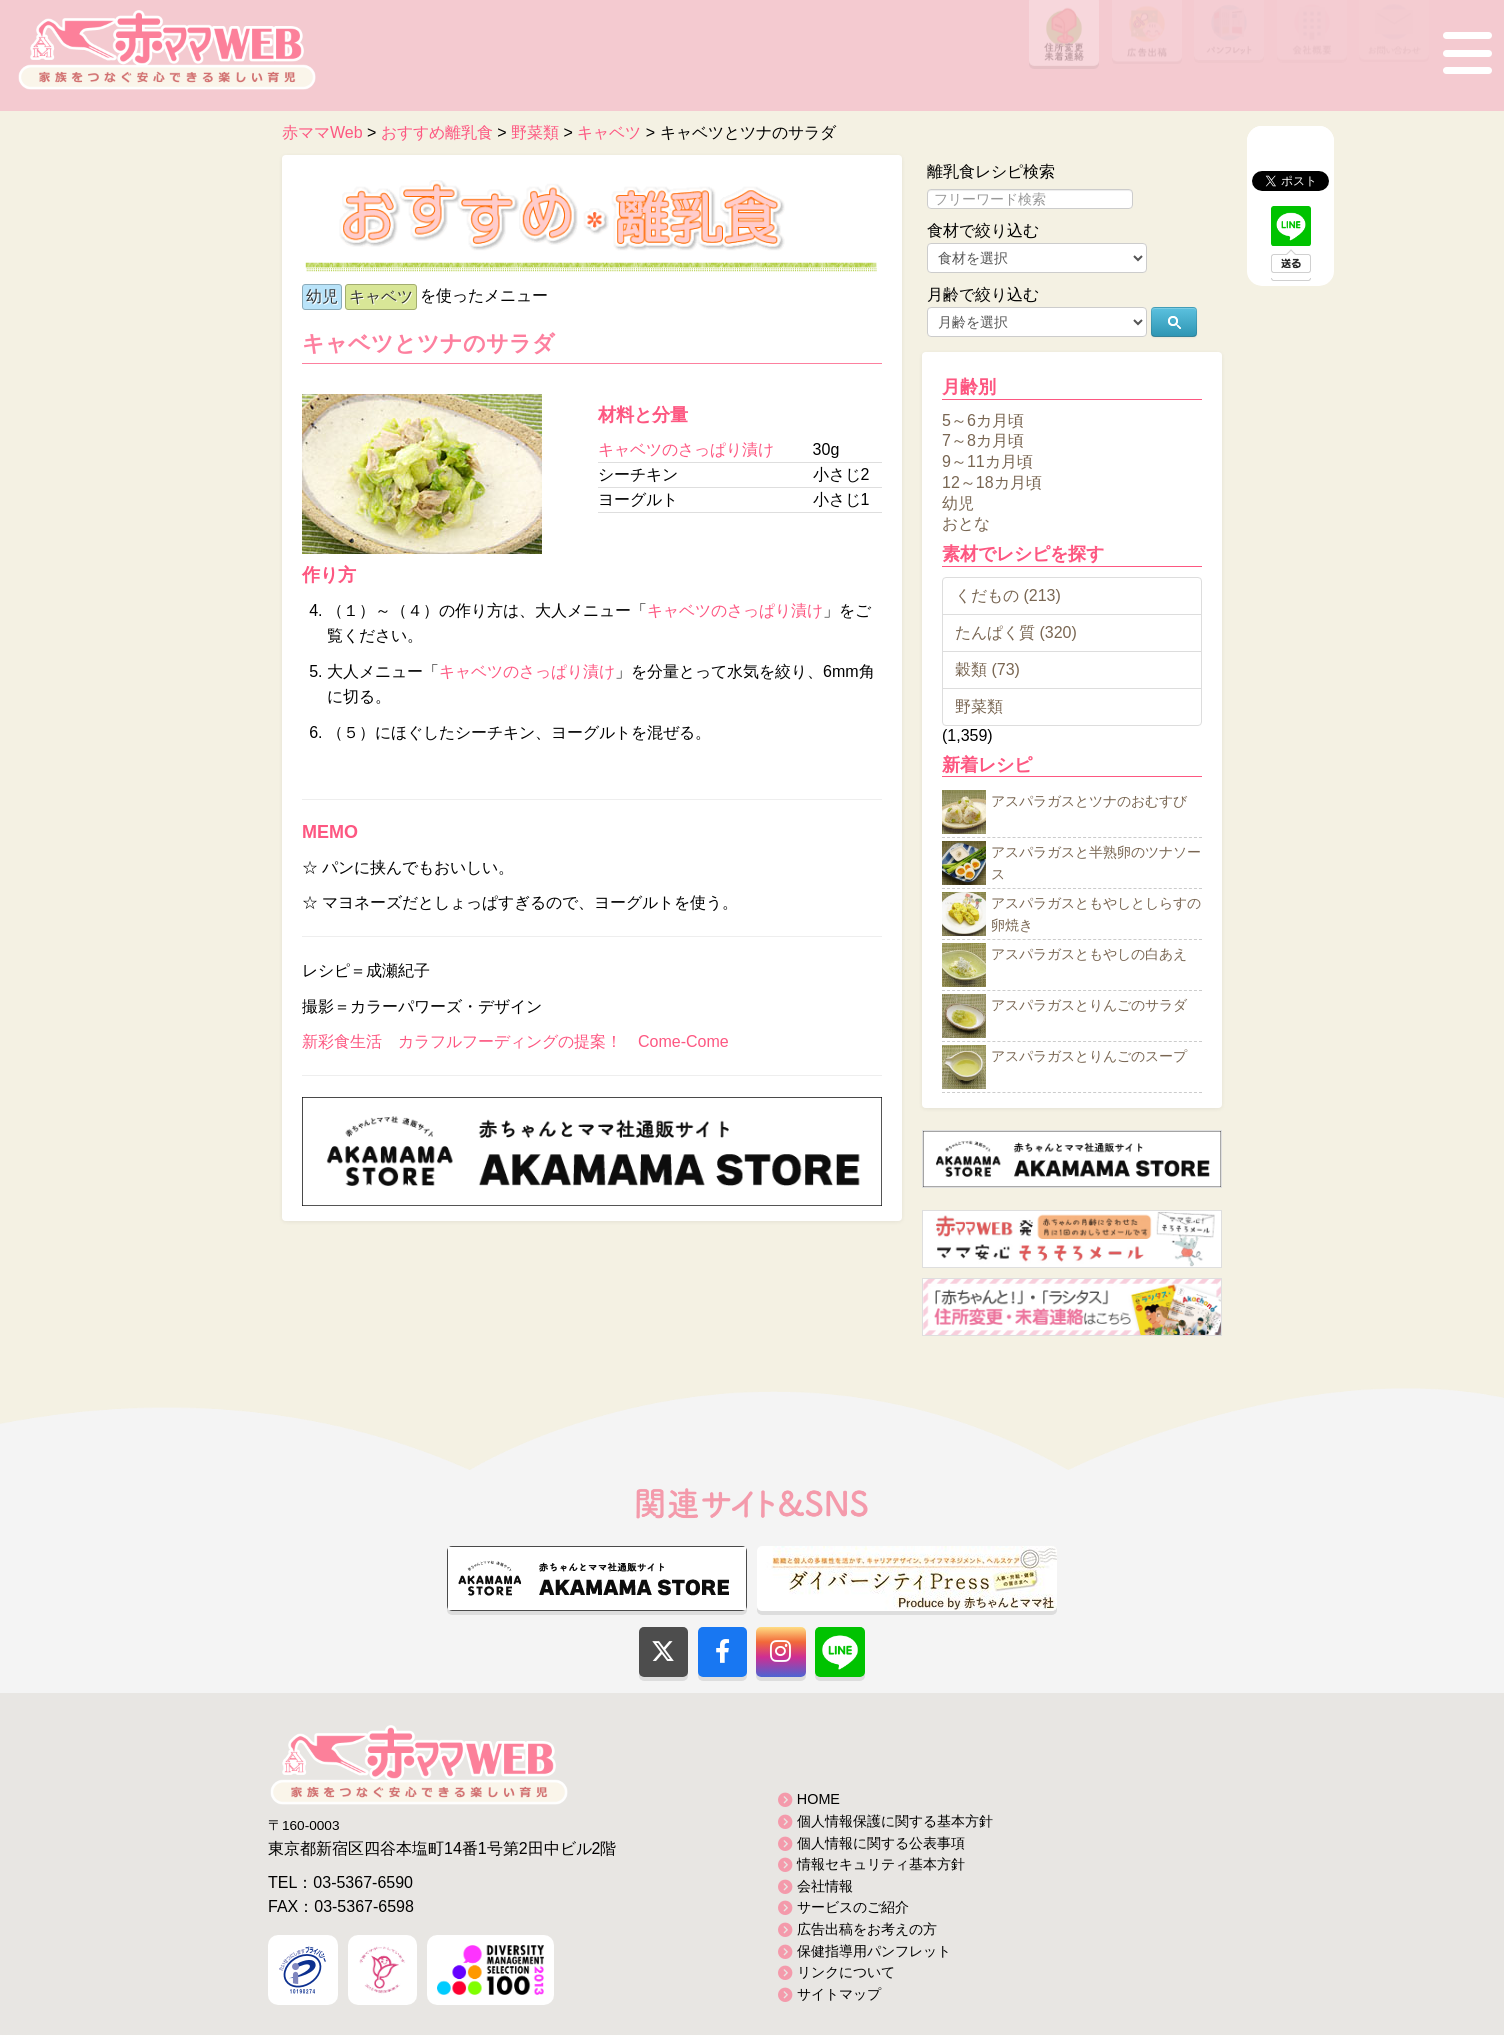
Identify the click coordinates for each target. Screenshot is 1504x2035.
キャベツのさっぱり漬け (686, 449)
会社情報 (825, 1886)
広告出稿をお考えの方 (867, 1929)
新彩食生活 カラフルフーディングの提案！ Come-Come (515, 1041)
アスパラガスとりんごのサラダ (1089, 1006)
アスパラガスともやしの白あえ (1089, 955)
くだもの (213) (1008, 595)
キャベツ (381, 296)
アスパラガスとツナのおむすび (1089, 802)
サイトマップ (839, 1994)
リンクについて (846, 1972)
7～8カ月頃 (983, 440)
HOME (818, 1799)
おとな (966, 523)
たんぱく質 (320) (1016, 632)
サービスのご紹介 (853, 1907)
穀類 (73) (987, 669)
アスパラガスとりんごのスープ (1089, 1057)
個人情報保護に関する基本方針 (895, 1821)
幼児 (322, 296)
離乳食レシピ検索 (991, 171)
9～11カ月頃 (987, 461)
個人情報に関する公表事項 (881, 1843)
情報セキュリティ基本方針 (881, 1864)
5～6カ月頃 (983, 419)
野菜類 (979, 706)
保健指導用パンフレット (874, 1951)
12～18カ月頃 (992, 482)
